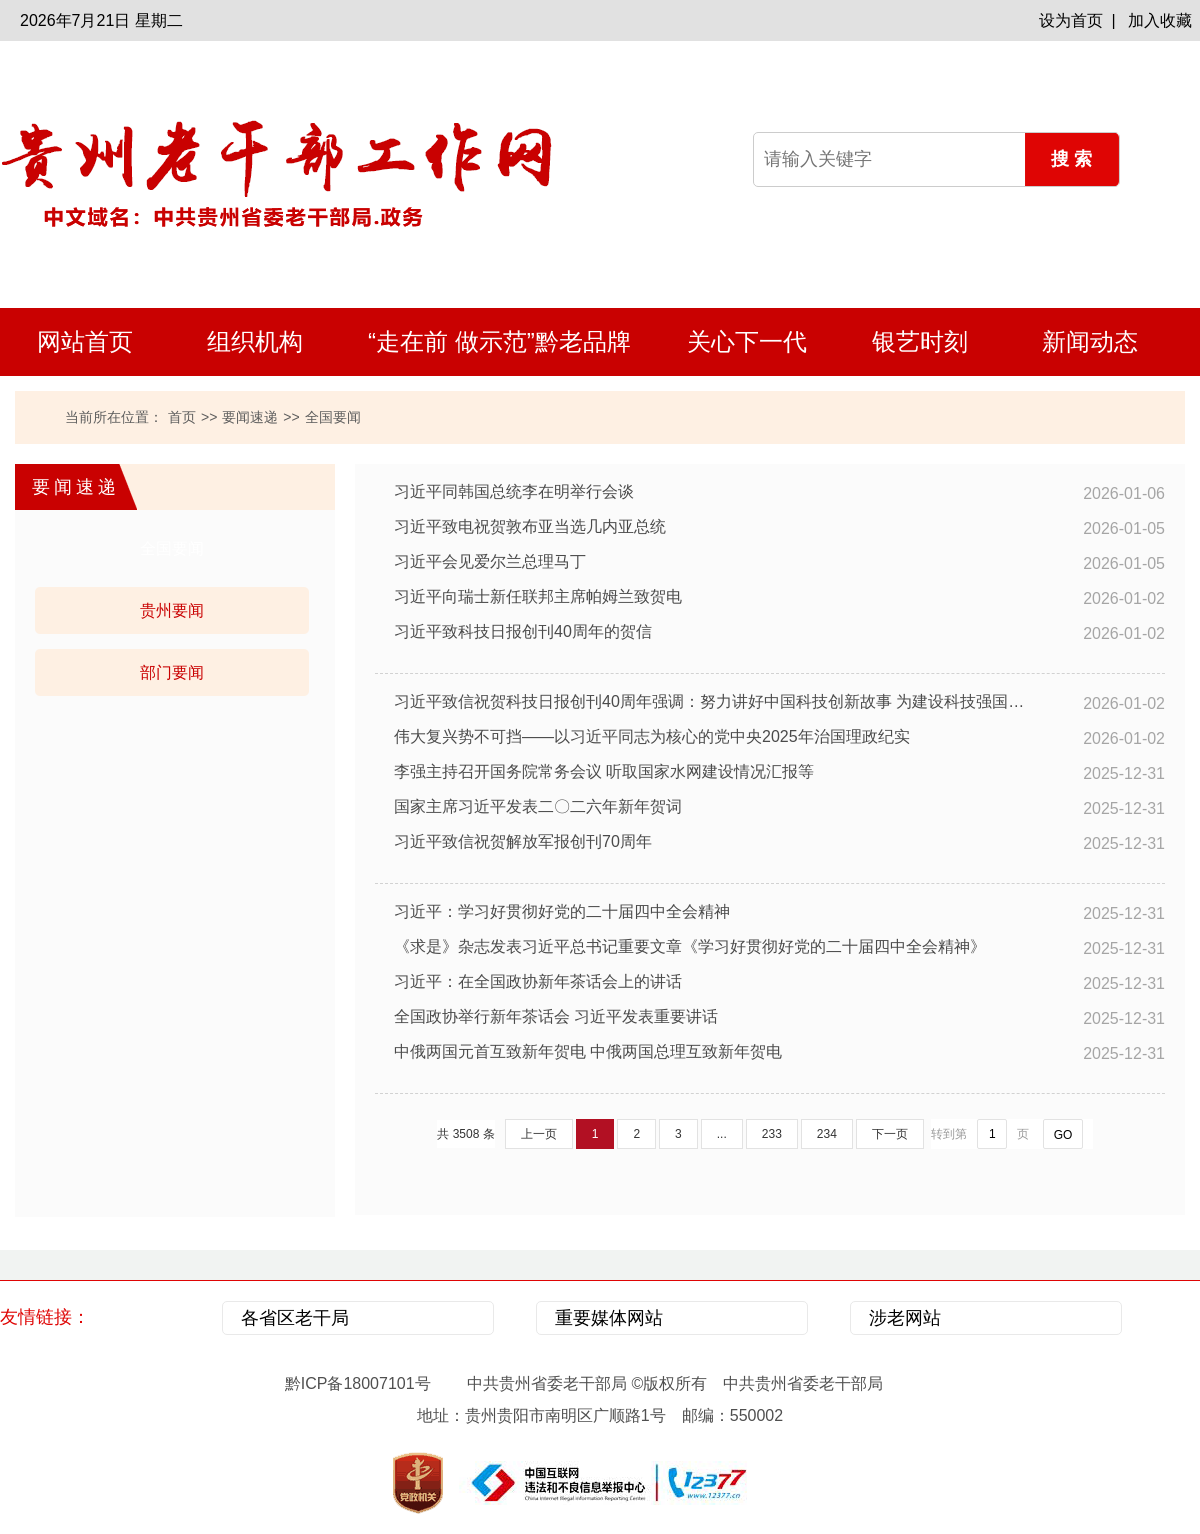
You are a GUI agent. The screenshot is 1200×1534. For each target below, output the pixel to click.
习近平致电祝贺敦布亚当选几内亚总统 (530, 526)
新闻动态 (1090, 341)
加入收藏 (1160, 20)
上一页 (539, 1134)
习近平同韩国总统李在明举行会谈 (514, 491)
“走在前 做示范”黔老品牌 (499, 341)
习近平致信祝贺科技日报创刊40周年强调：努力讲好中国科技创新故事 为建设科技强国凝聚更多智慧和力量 (710, 701)
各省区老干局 (295, 1318)
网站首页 (85, 341)
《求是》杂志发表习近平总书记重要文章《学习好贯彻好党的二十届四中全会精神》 (690, 946)
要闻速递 (250, 417)
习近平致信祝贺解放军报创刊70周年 (523, 841)
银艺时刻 (920, 341)
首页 (182, 417)
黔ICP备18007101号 (358, 1383)
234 (827, 1134)
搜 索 (1071, 159)
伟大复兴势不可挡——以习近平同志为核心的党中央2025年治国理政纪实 (652, 736)
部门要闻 (172, 672)
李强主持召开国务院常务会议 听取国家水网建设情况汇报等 (604, 771)
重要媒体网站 (609, 1318)
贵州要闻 (172, 610)
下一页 (890, 1134)
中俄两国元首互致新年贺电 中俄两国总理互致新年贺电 (588, 1051)
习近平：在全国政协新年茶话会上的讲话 (538, 981)
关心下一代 (747, 341)
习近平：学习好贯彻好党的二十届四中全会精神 (562, 911)
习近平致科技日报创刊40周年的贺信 (523, 631)
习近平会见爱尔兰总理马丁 (490, 561)
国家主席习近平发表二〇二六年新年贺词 (538, 806)
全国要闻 (172, 548)
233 (772, 1134)
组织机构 (255, 341)
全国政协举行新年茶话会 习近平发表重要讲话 (556, 1016)
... (722, 1134)
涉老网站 (905, 1318)
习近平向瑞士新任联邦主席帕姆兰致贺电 (538, 596)
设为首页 (1071, 20)
